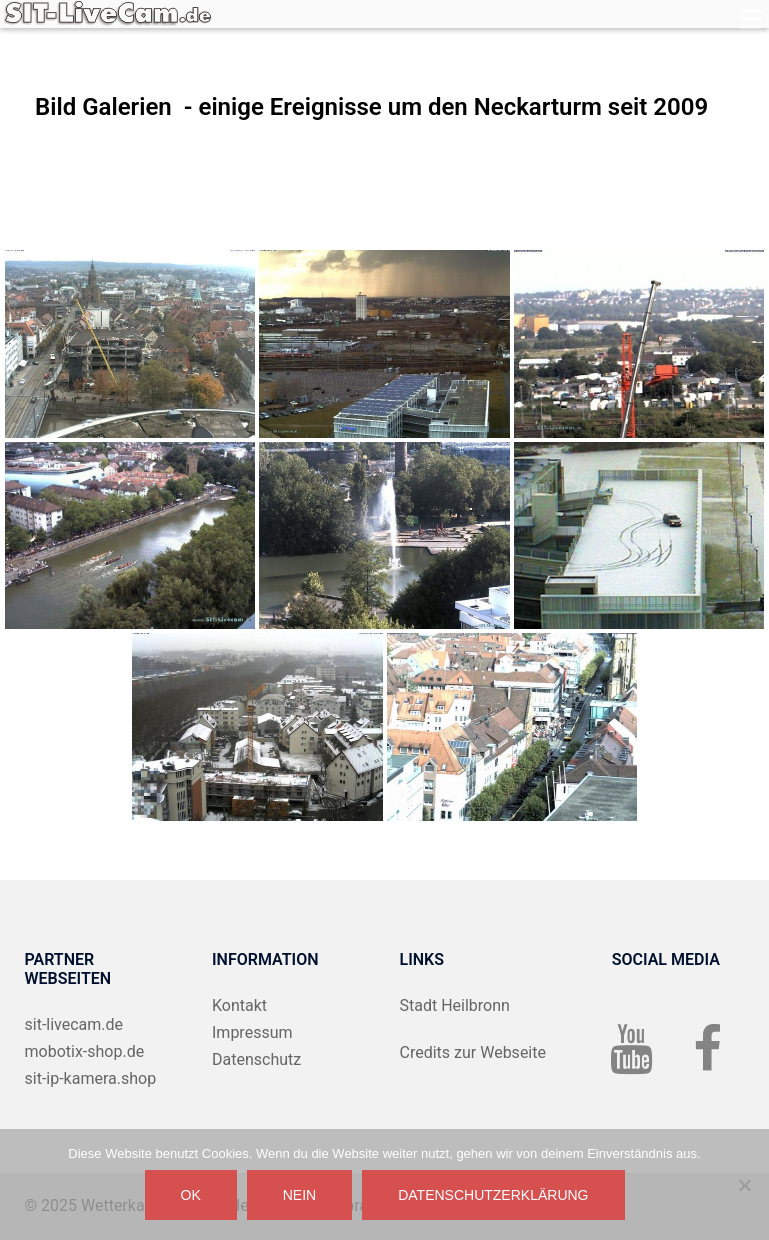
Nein (299, 1195)
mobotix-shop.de (85, 1051)
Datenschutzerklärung (493, 1195)
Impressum (252, 1032)
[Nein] (744, 1185)
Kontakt (239, 1005)
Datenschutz (256, 1059)
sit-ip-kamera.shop (91, 1078)
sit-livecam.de (74, 1024)
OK (191, 1195)
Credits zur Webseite (473, 1052)
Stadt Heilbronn (455, 1005)
